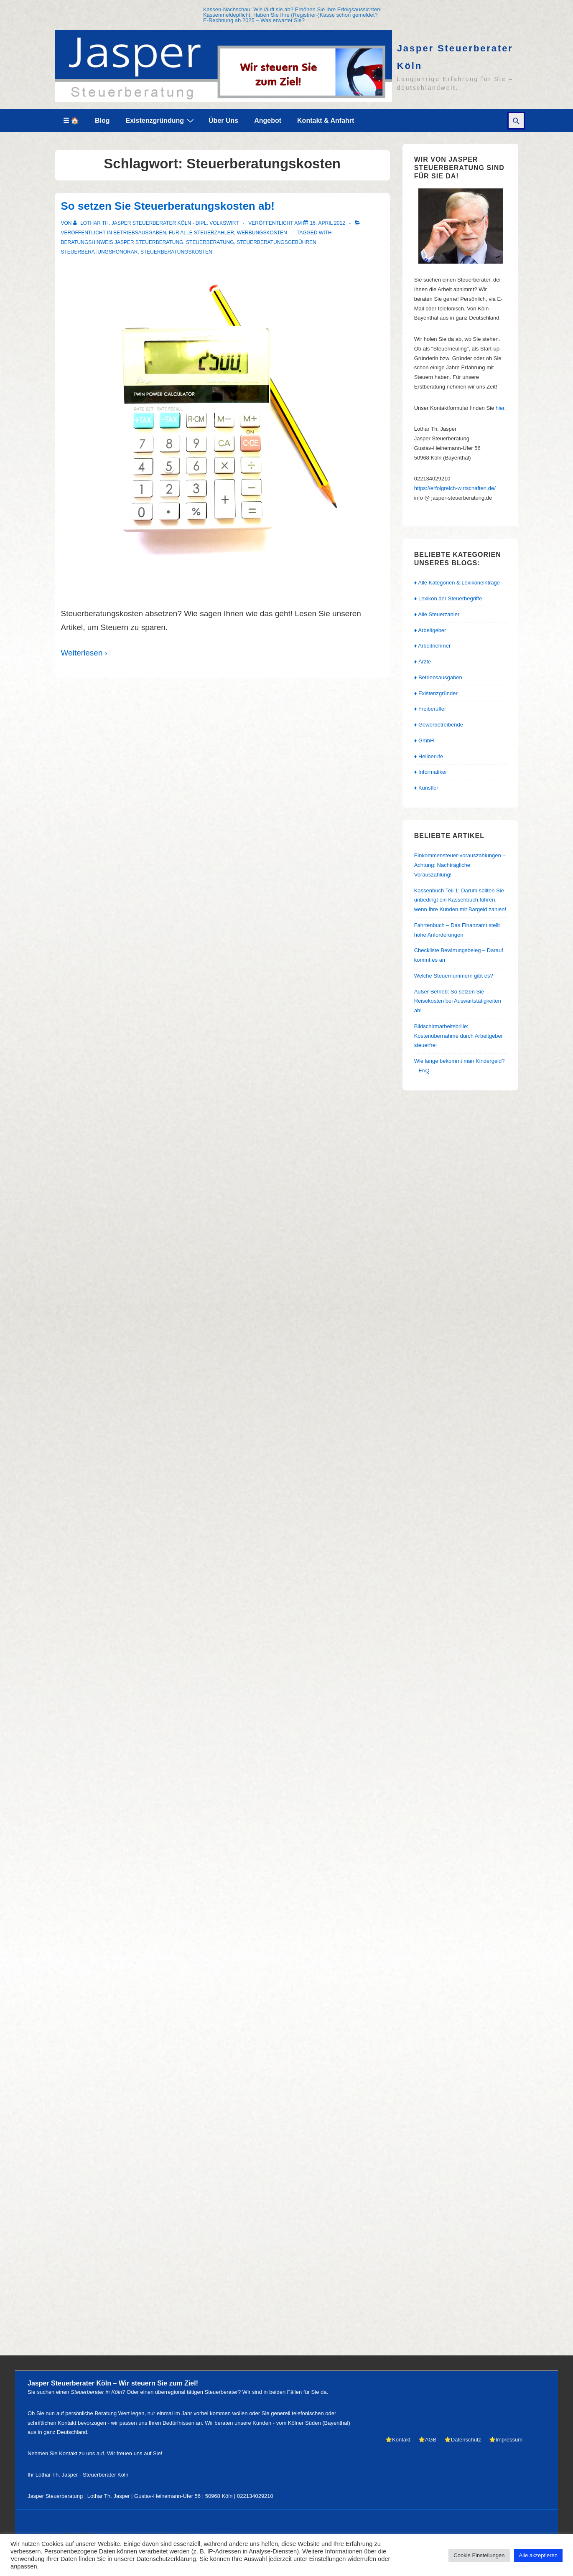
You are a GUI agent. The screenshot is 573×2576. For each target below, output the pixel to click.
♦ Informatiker (430, 772)
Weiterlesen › (84, 652)
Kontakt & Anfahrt (325, 120)
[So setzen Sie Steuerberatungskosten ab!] (327, 223)
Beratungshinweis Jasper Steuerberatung (122, 242)
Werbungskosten (262, 233)
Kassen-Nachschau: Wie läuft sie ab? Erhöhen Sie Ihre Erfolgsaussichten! (292, 9)
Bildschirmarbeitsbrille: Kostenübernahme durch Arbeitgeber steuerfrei (458, 1036)
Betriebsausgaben (139, 233)
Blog (102, 120)
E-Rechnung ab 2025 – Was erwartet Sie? (254, 20)
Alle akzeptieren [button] (538, 2555)
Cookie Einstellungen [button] (478, 2555)
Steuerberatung (210, 242)
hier (500, 408)
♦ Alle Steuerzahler (437, 614)
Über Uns (223, 120)
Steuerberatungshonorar (99, 252)
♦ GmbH (424, 740)
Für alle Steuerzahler (201, 233)
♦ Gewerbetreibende (438, 724)
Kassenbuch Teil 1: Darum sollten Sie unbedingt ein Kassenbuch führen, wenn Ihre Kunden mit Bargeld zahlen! (460, 900)
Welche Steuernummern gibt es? (453, 976)
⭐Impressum (505, 2439)
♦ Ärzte (422, 661)
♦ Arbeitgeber (430, 630)
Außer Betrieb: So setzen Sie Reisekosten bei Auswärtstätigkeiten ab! (457, 1001)
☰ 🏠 (71, 120)
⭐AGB (427, 2439)
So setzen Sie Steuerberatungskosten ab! (168, 206)
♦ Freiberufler (430, 709)
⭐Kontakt (397, 2439)
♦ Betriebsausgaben (438, 677)
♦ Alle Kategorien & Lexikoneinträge (457, 582)
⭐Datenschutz (462, 2439)
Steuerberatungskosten (176, 252)
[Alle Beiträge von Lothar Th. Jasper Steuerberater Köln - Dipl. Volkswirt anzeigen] (156, 223)
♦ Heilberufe (428, 756)
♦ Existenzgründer (436, 693)
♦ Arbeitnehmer (432, 646)
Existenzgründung (161, 120)
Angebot (267, 120)
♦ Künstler (426, 788)
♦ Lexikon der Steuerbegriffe (448, 598)
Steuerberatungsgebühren (276, 242)
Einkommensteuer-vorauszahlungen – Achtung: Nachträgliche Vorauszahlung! (460, 865)
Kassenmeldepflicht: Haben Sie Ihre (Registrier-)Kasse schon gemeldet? (290, 15)
